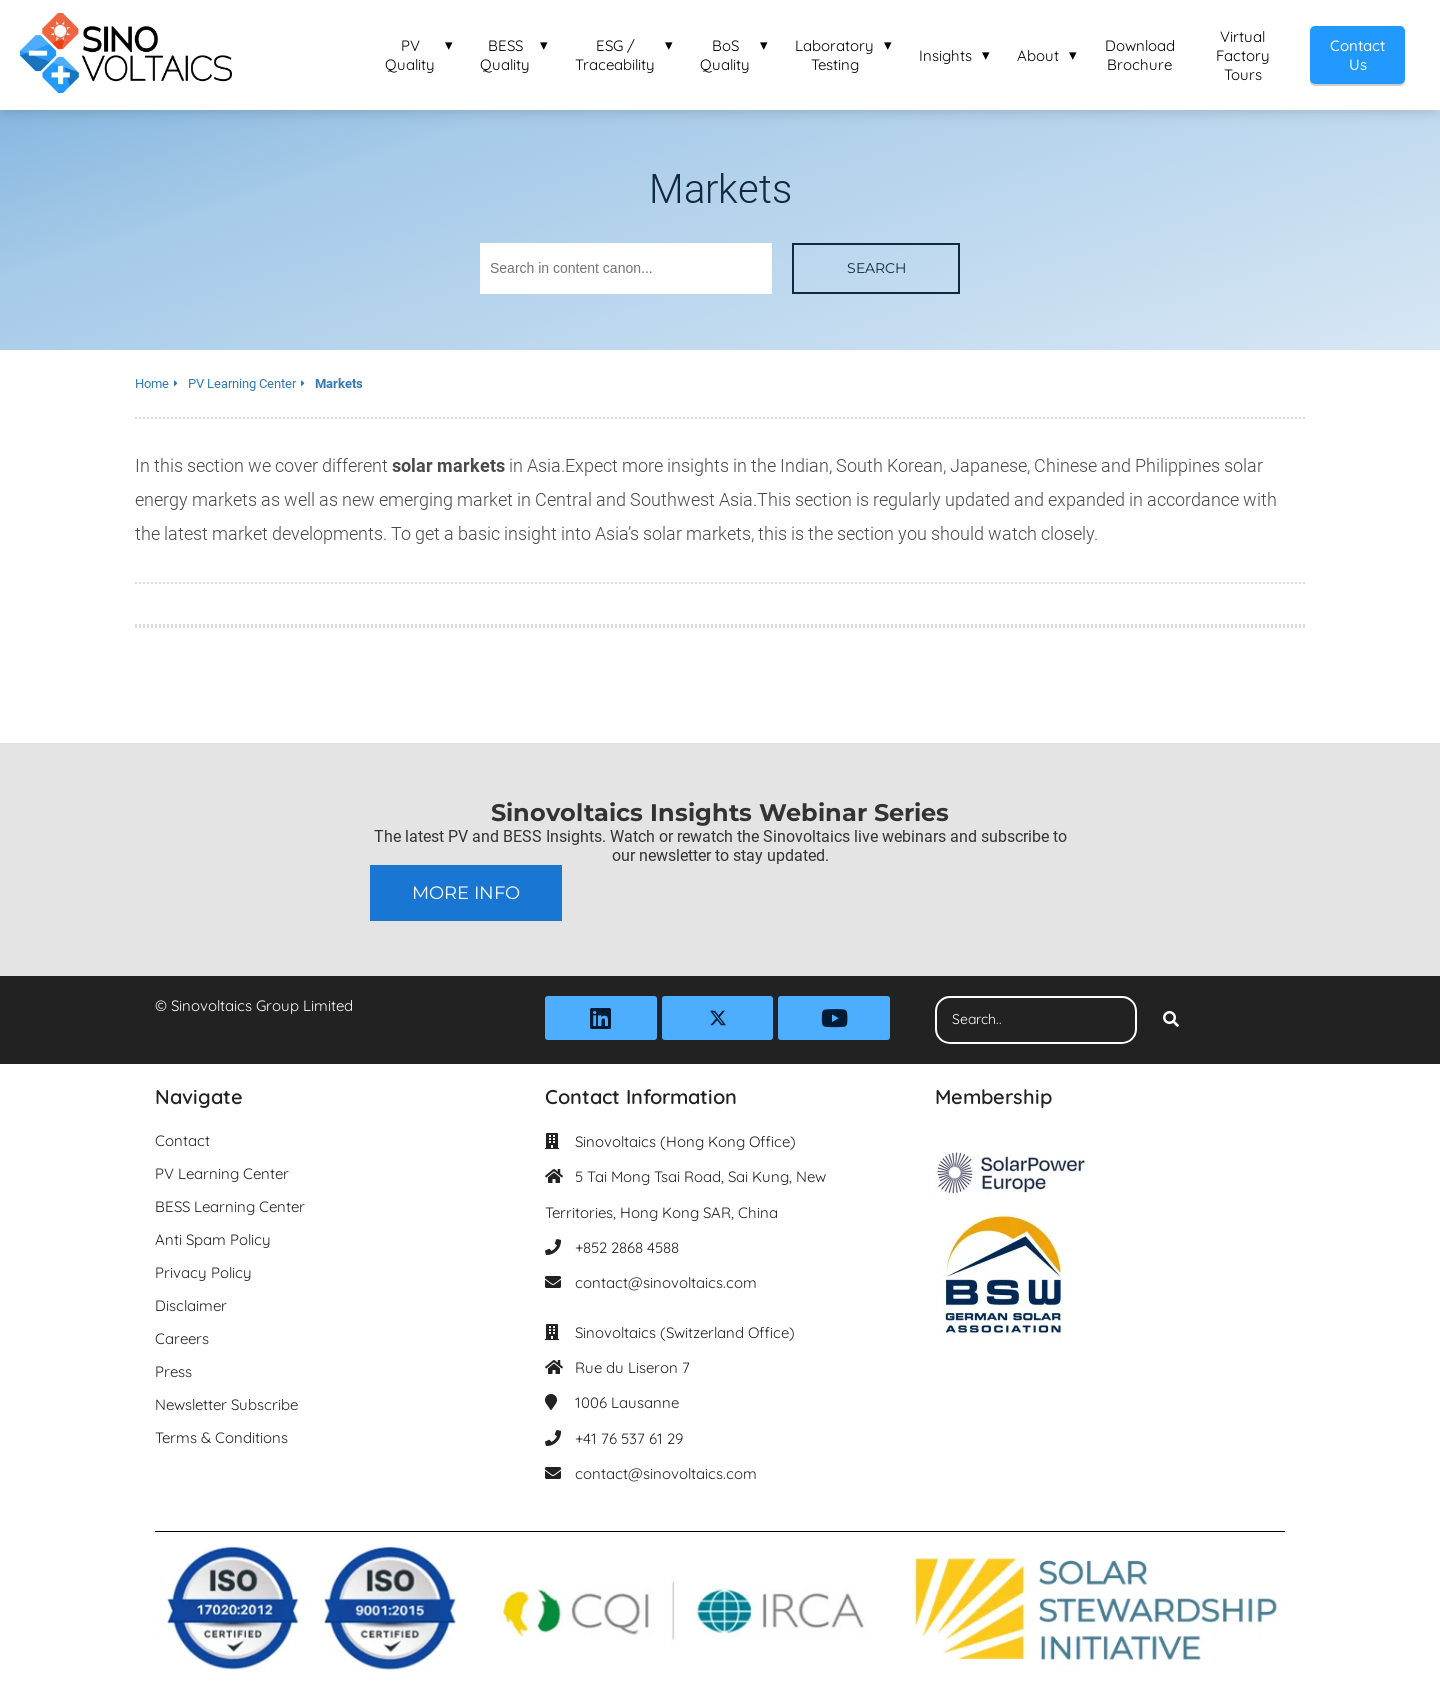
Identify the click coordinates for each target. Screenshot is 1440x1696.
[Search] (1171, 1020)
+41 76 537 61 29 (629, 1438)
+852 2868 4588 (627, 1247)
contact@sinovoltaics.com (666, 1282)
